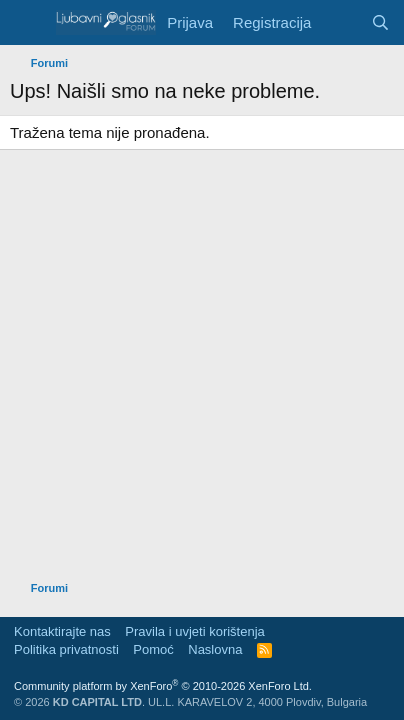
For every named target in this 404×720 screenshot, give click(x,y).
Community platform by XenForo (163, 686)
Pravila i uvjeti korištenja (194, 631)
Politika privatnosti (66, 649)
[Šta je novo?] (340, 22)
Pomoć (153, 649)
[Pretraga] (380, 22)
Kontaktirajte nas (62, 631)
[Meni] (27, 23)
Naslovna (215, 649)
